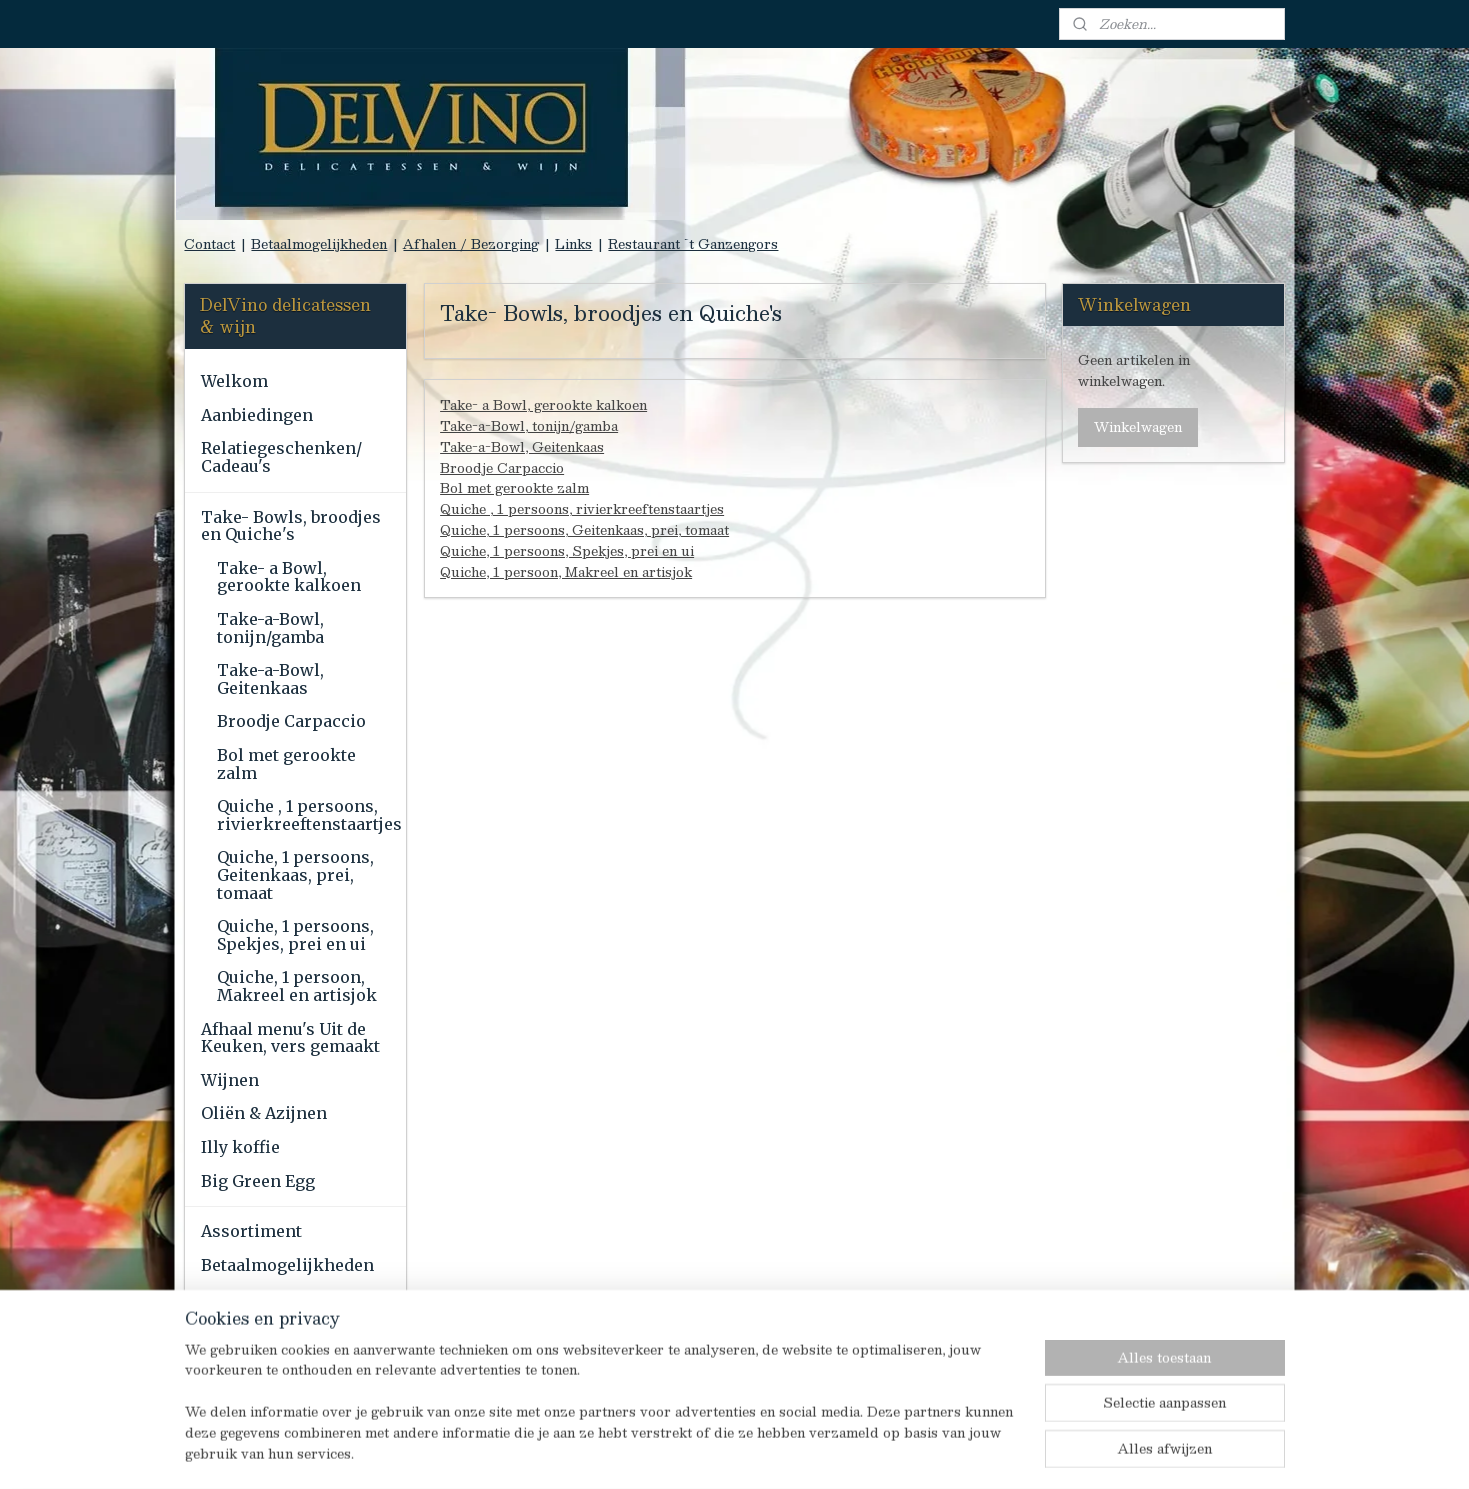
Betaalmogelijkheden (319, 244)
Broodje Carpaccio (502, 468)
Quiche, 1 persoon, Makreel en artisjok (566, 572)
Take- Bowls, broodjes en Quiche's (291, 526)
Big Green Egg (258, 1181)
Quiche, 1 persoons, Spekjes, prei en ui (567, 551)
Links (573, 244)
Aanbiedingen (257, 415)
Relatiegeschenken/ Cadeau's (281, 457)
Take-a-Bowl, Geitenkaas (522, 447)
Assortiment (251, 1231)
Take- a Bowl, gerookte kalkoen (543, 405)
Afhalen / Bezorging (471, 244)
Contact (209, 244)
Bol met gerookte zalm (514, 488)
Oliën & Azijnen (264, 1113)
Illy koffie (240, 1147)
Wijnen (230, 1080)
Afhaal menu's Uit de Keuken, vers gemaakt (290, 1038)
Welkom (234, 381)
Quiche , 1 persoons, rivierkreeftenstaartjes (582, 509)
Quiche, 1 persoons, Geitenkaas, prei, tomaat (584, 530)
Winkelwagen (1138, 427)
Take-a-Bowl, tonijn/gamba (529, 426)
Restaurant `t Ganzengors (693, 244)
